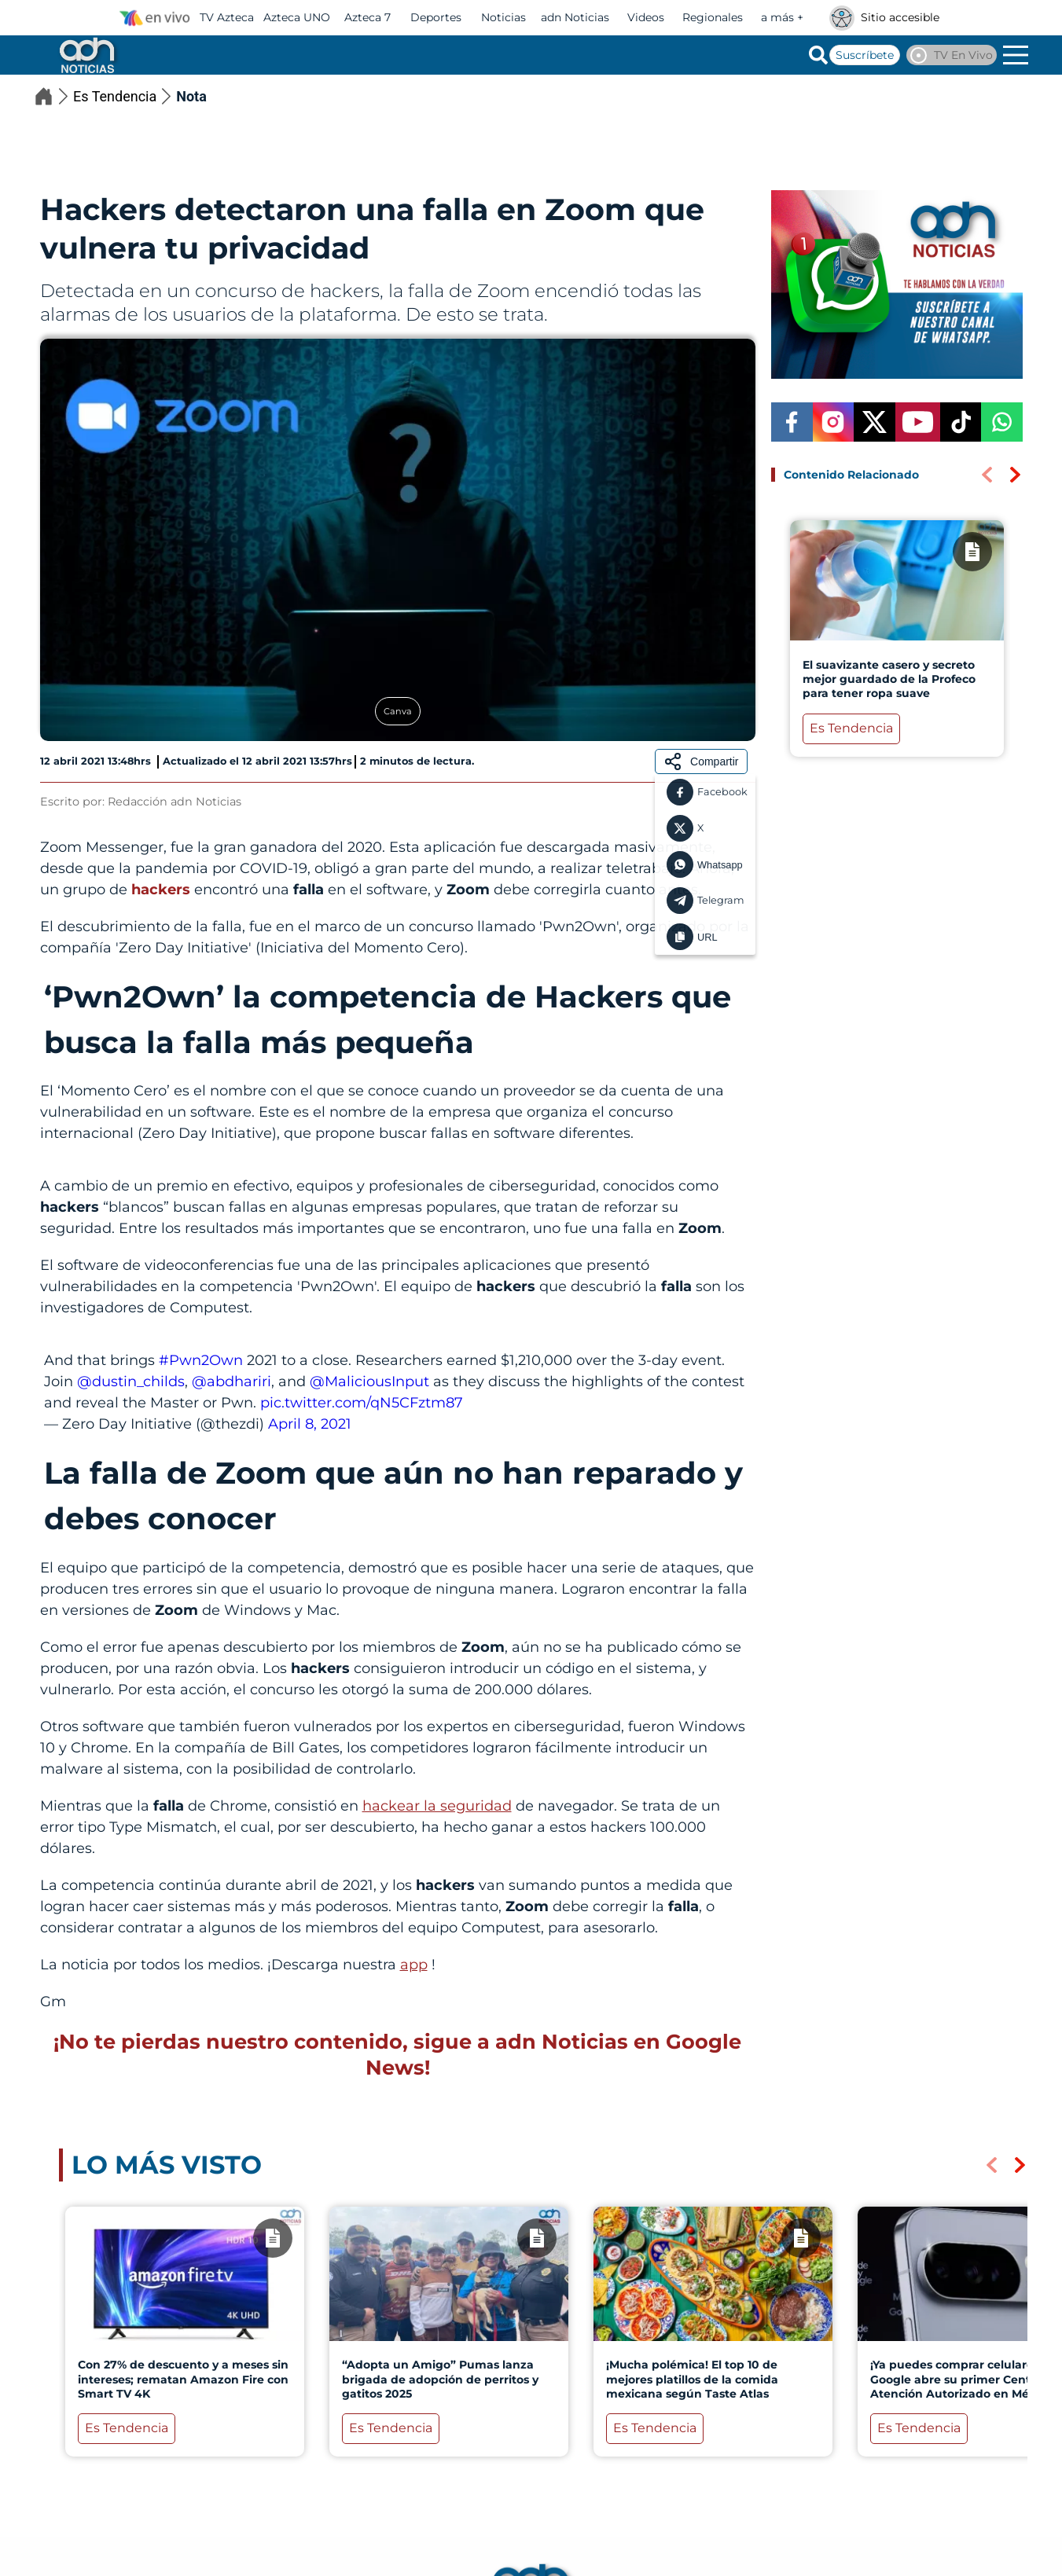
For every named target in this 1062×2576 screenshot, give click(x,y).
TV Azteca (227, 17)
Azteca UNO (296, 17)
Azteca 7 (367, 17)
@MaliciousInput (369, 1381)
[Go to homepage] (86, 55)
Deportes (435, 17)
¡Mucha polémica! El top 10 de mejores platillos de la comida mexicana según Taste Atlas (691, 2379)
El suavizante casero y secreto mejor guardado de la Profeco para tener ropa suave (888, 679)
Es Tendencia (124, 96)
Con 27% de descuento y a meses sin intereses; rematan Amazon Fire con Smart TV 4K (182, 2379)
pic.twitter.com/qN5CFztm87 (361, 1402)
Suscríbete (865, 55)
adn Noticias (575, 17)
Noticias (503, 17)
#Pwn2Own (201, 1360)
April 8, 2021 (309, 1424)
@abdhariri (231, 1381)
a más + (782, 17)
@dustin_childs (131, 1381)
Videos (645, 17)
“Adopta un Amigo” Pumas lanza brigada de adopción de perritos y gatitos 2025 (439, 2379)
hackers (162, 889)
